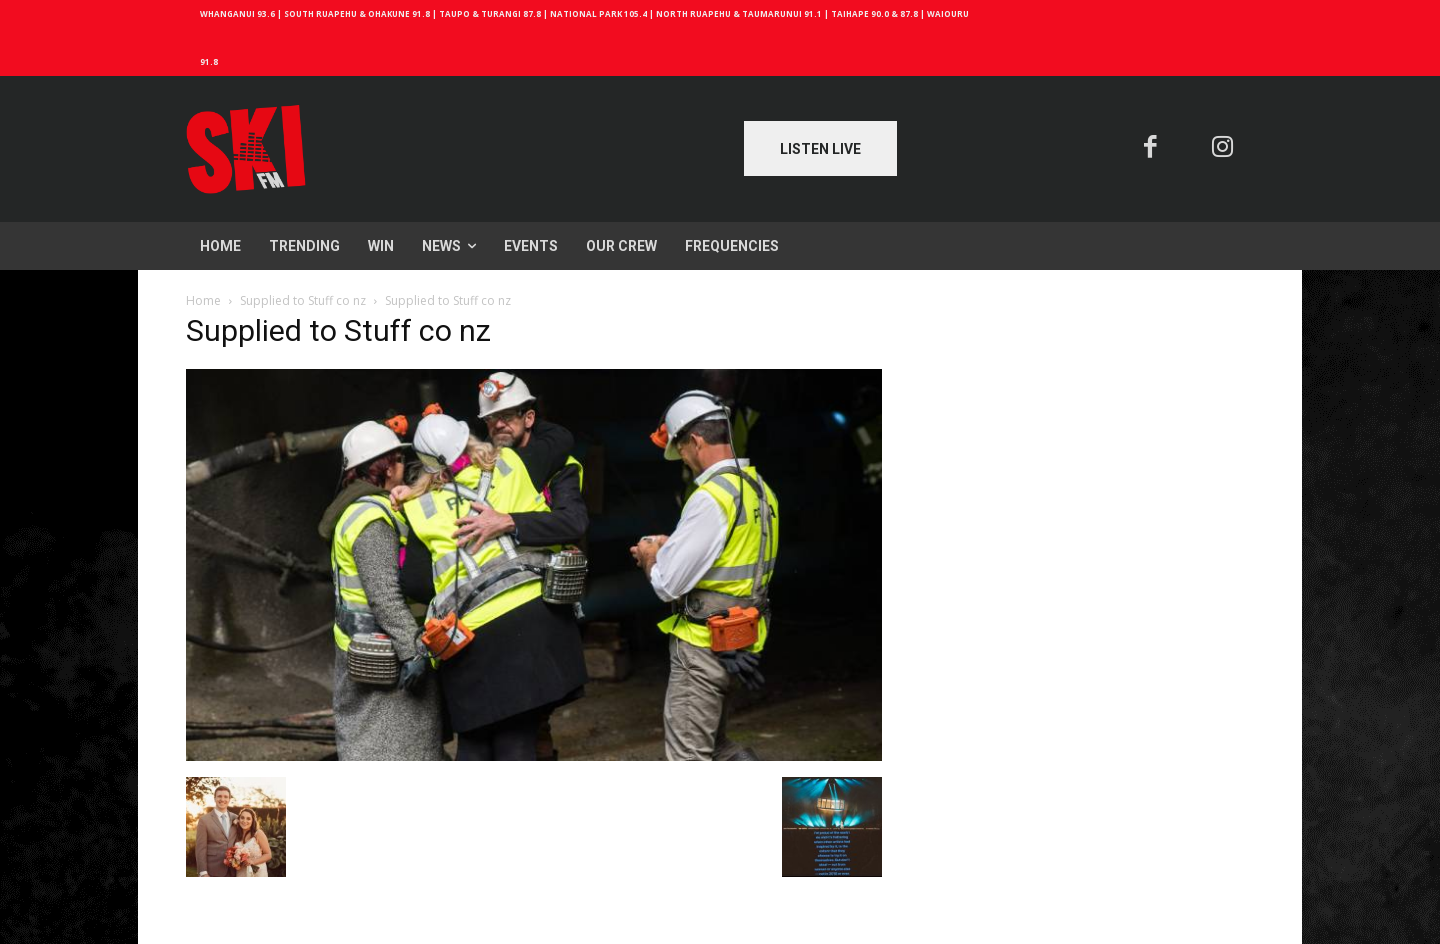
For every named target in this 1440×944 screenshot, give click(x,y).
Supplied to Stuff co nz (303, 300)
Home (203, 300)
